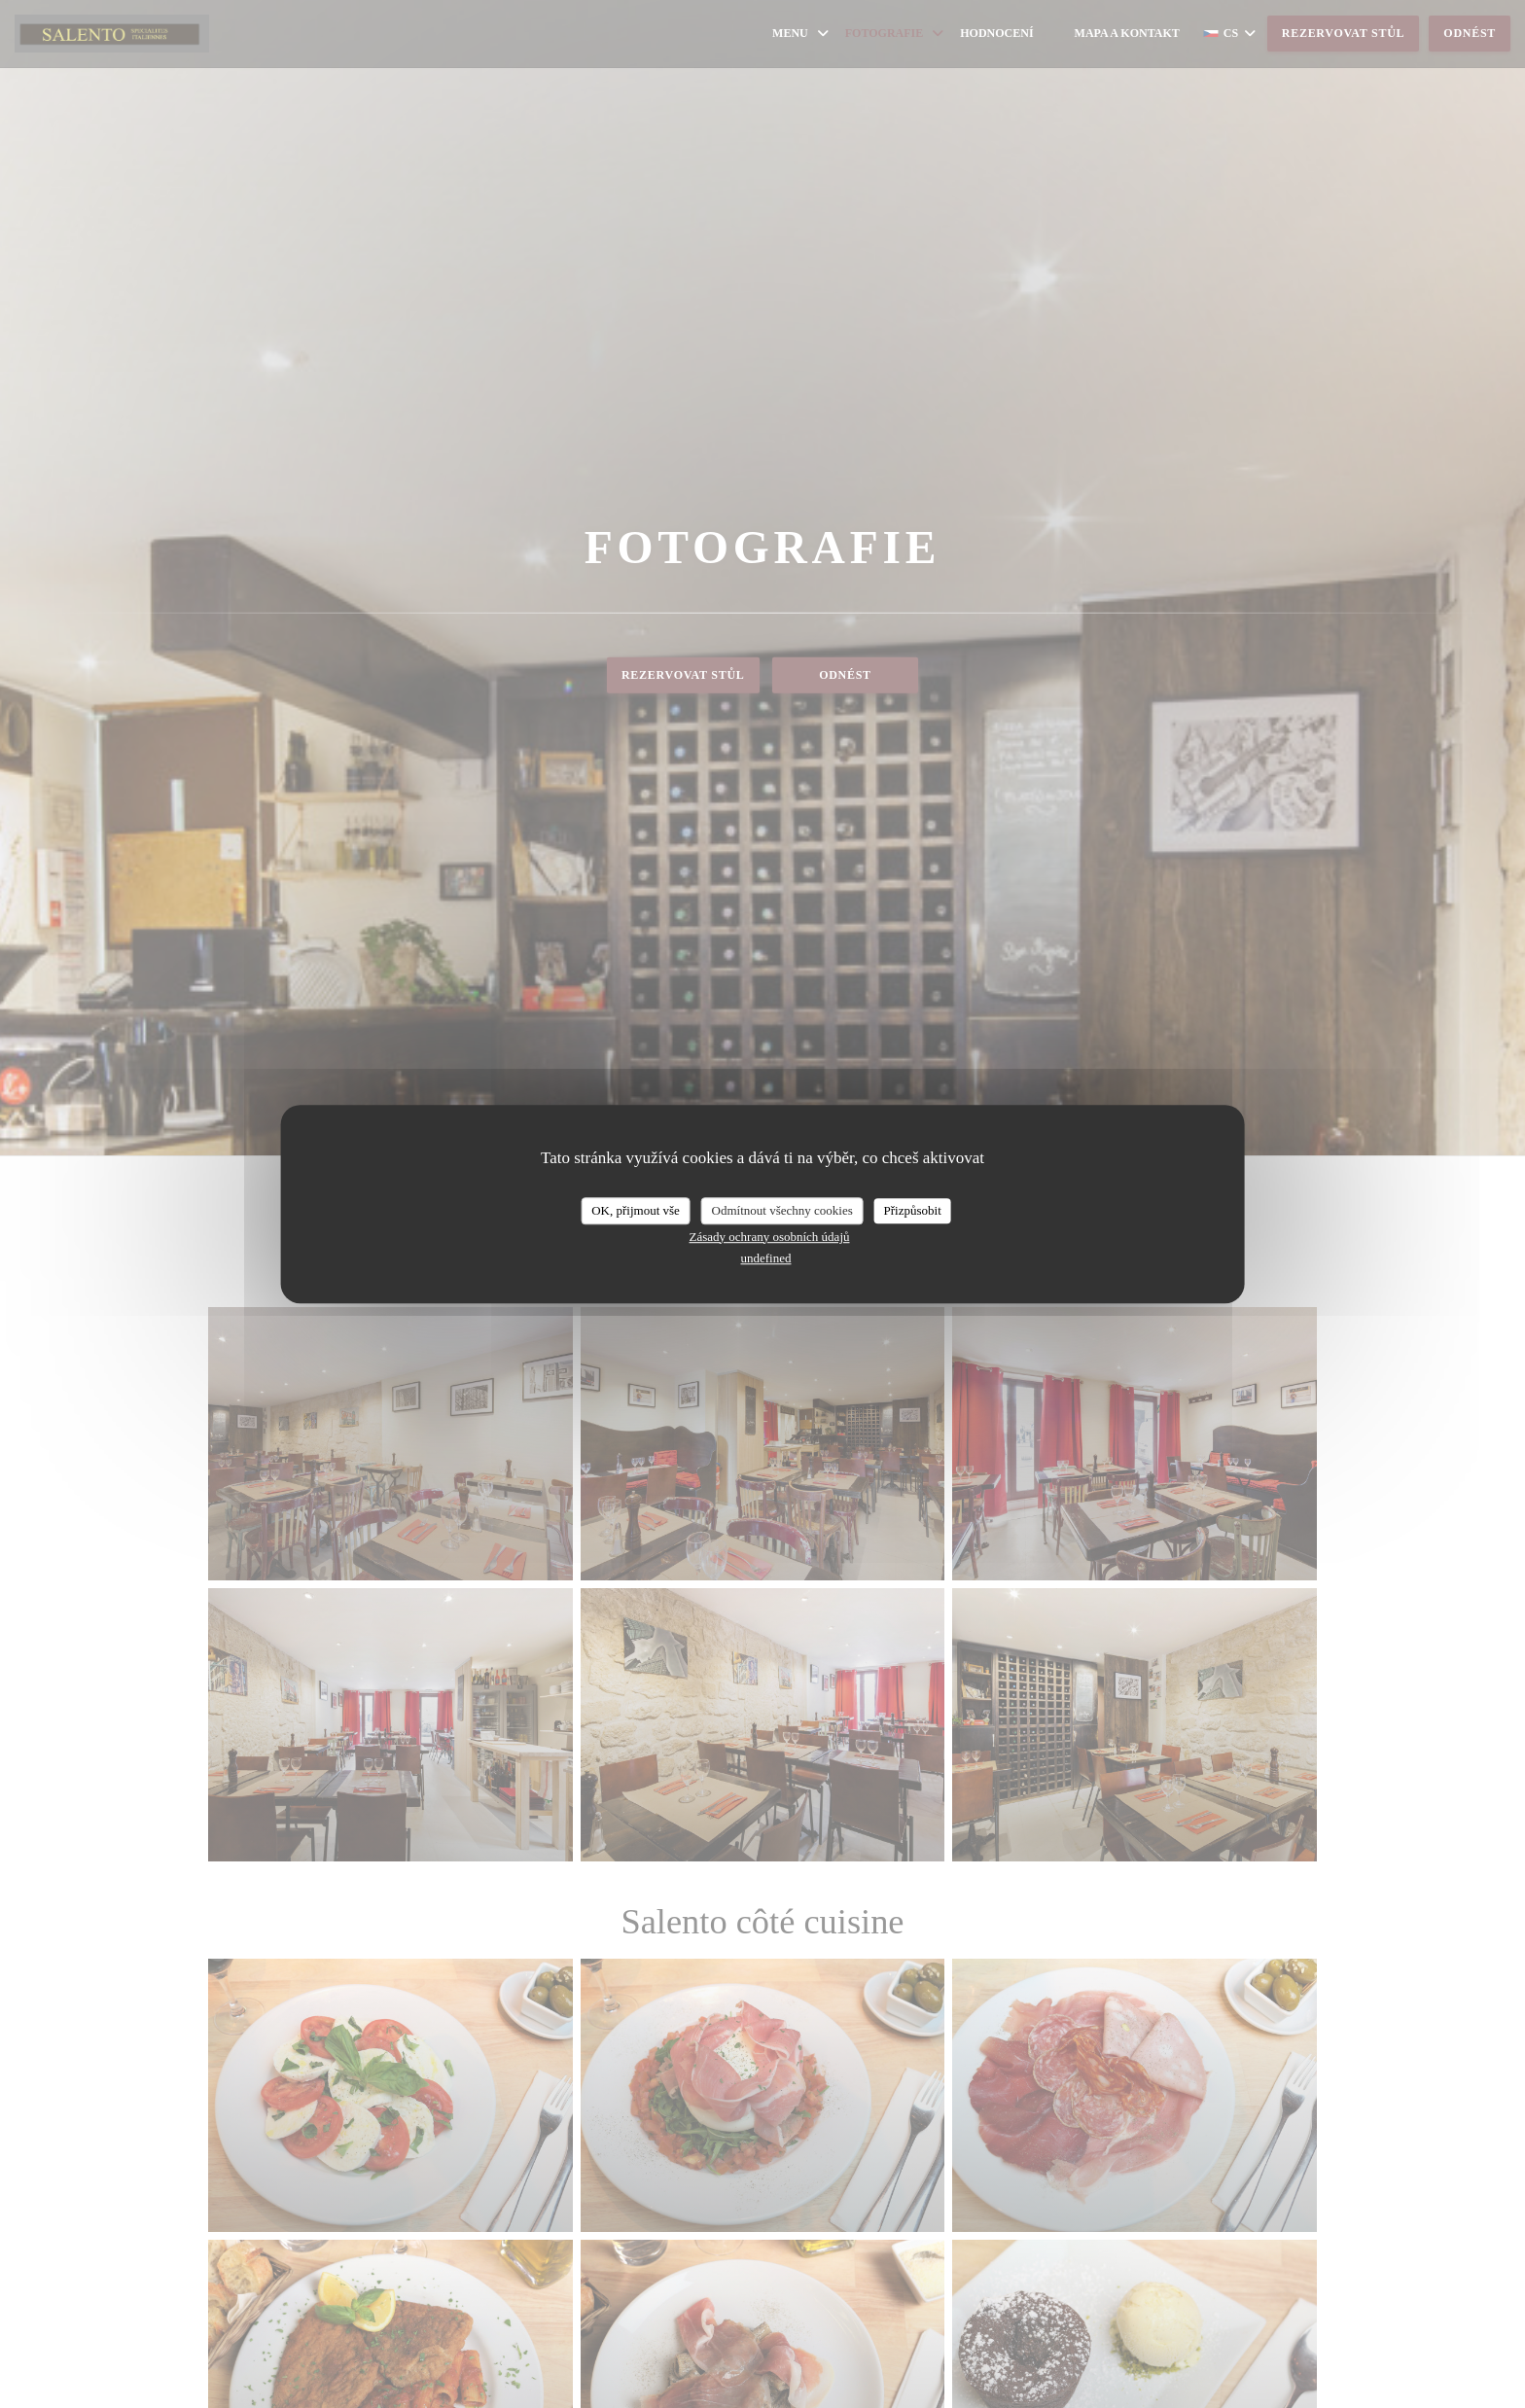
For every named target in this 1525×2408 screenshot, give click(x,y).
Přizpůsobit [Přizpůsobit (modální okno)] (912, 1210)
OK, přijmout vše (635, 1210)
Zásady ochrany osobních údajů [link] (770, 1236)
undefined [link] (766, 1258)
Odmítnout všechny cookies (782, 1210)
